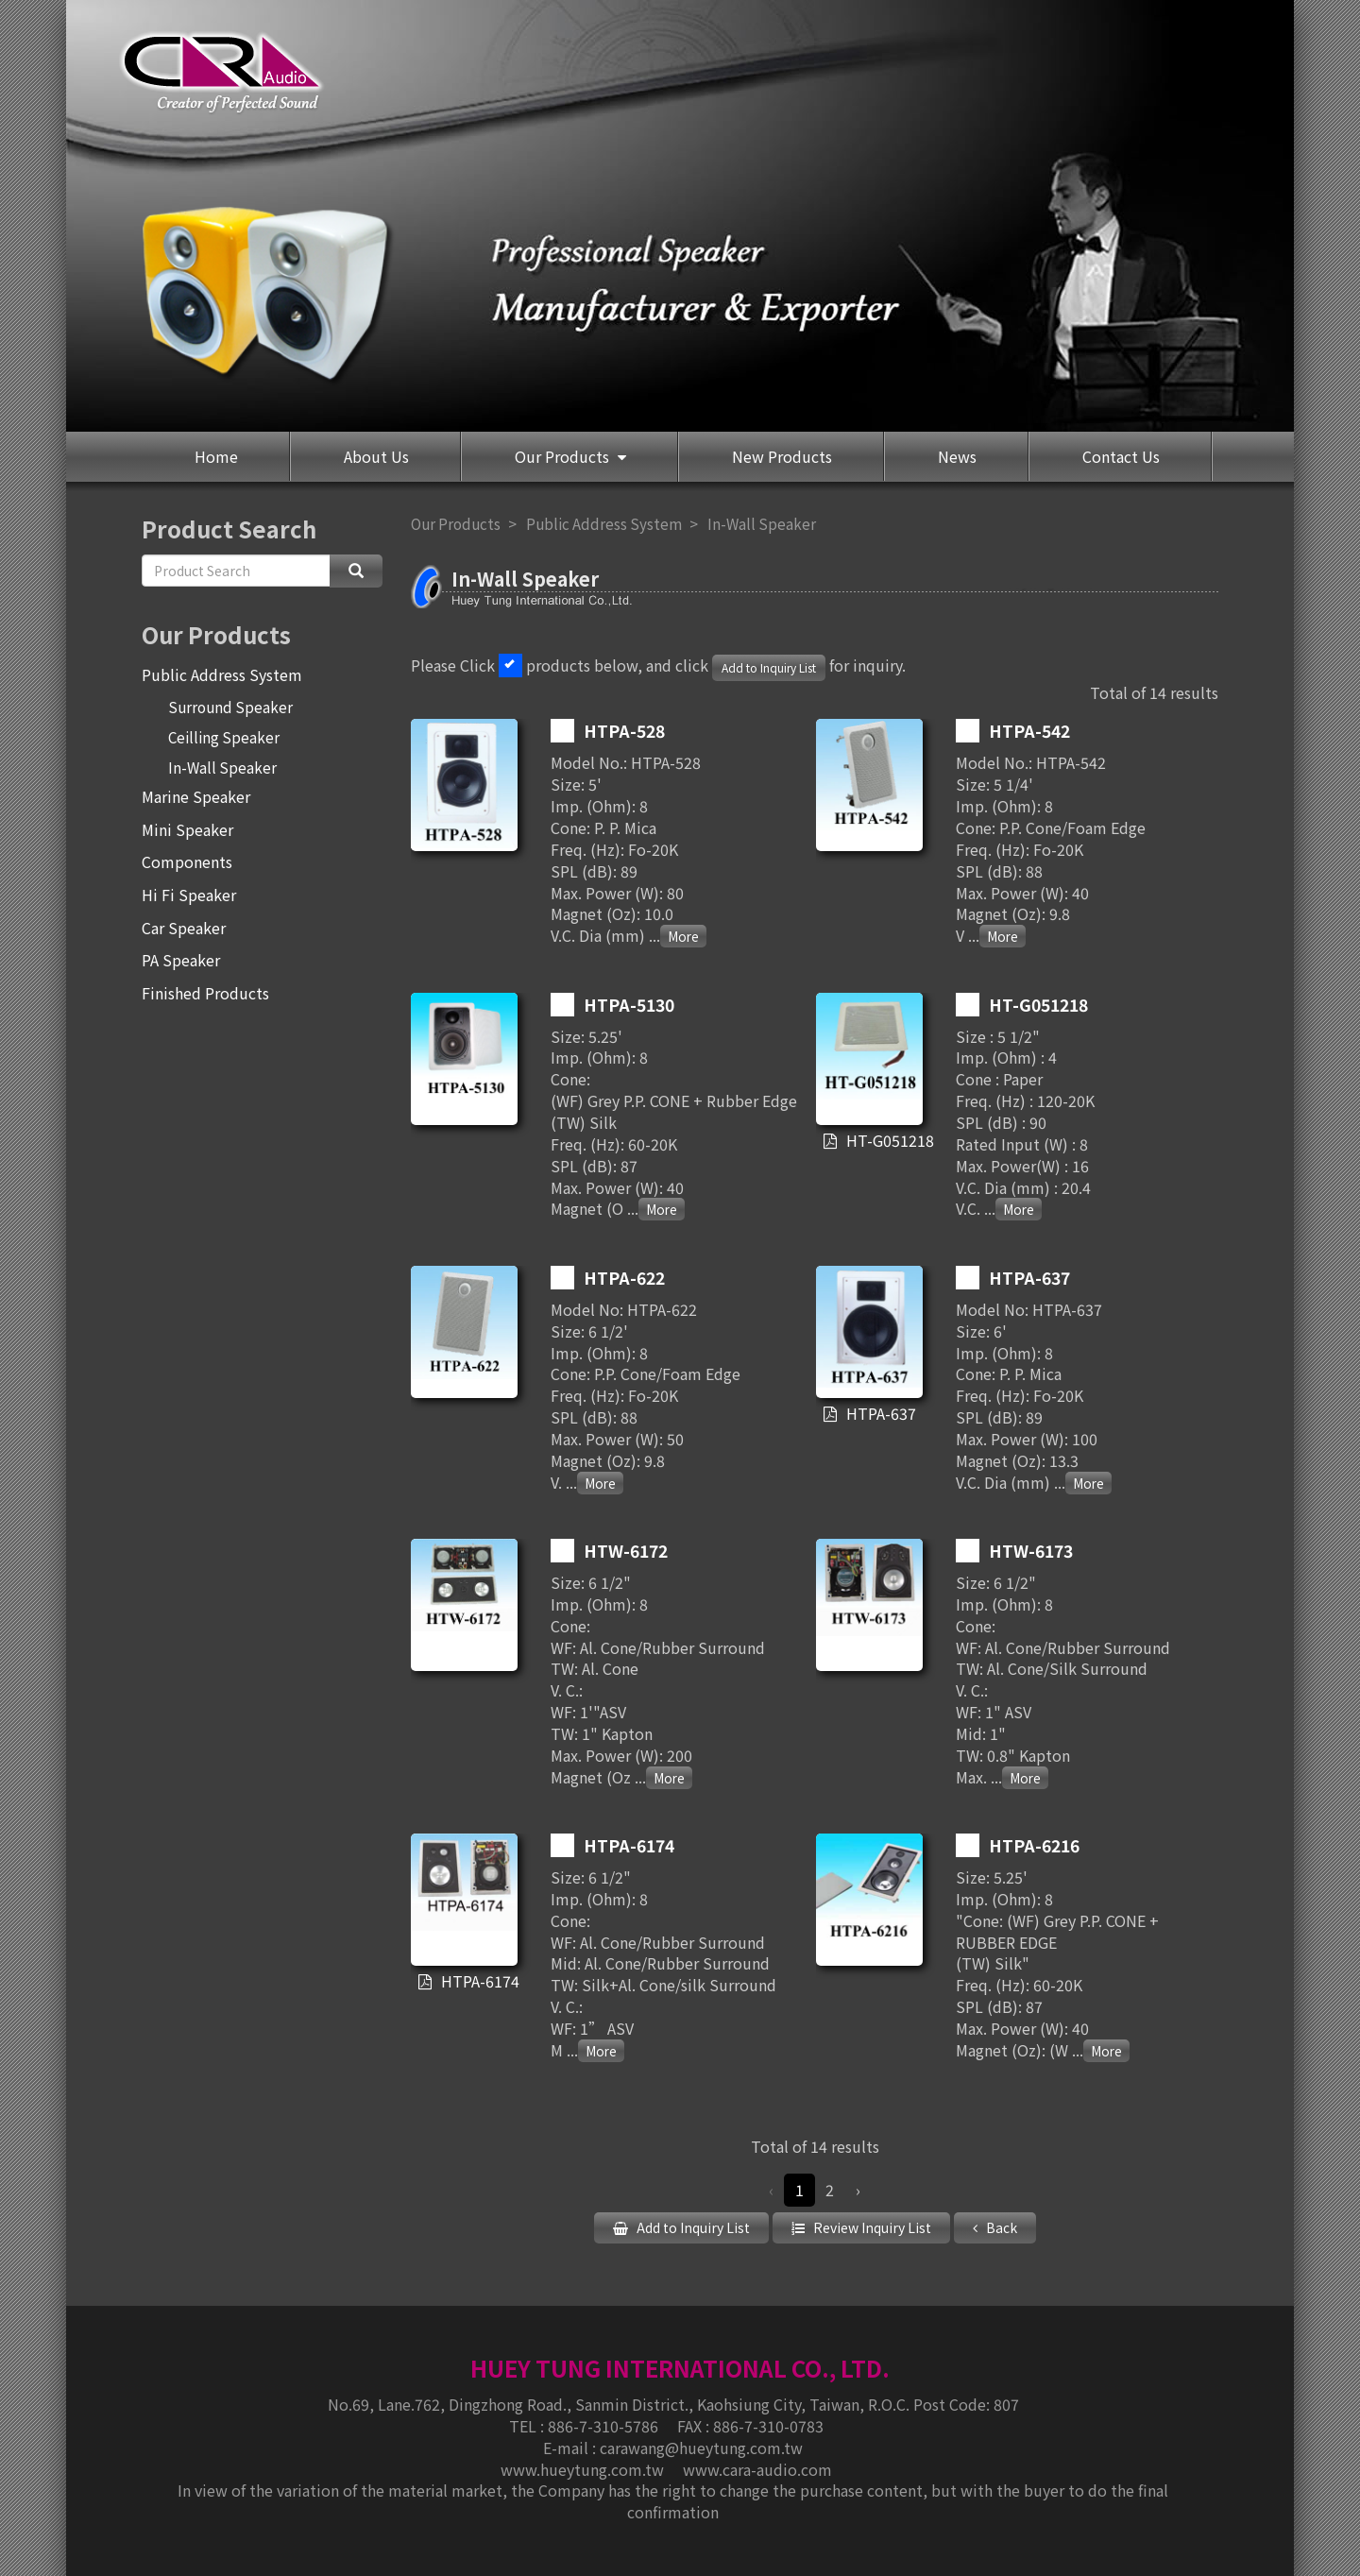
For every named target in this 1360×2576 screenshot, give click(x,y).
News (957, 456)
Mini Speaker (187, 829)
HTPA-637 (881, 1414)
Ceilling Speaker (224, 736)
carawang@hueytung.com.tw (701, 2445)
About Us (376, 456)
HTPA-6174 (478, 1981)
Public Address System (222, 674)
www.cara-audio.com (757, 2467)
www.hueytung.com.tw (584, 2467)
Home (216, 456)
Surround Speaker (230, 706)
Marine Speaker (196, 796)
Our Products (564, 456)
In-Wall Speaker (222, 767)
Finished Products (205, 992)
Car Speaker (184, 927)
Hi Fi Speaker (189, 894)
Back (1000, 2227)
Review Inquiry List (870, 2227)
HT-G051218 (883, 1141)
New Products (782, 456)
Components (187, 861)
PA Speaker (181, 959)
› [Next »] (858, 2189)
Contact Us (1121, 456)
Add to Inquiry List (769, 667)
